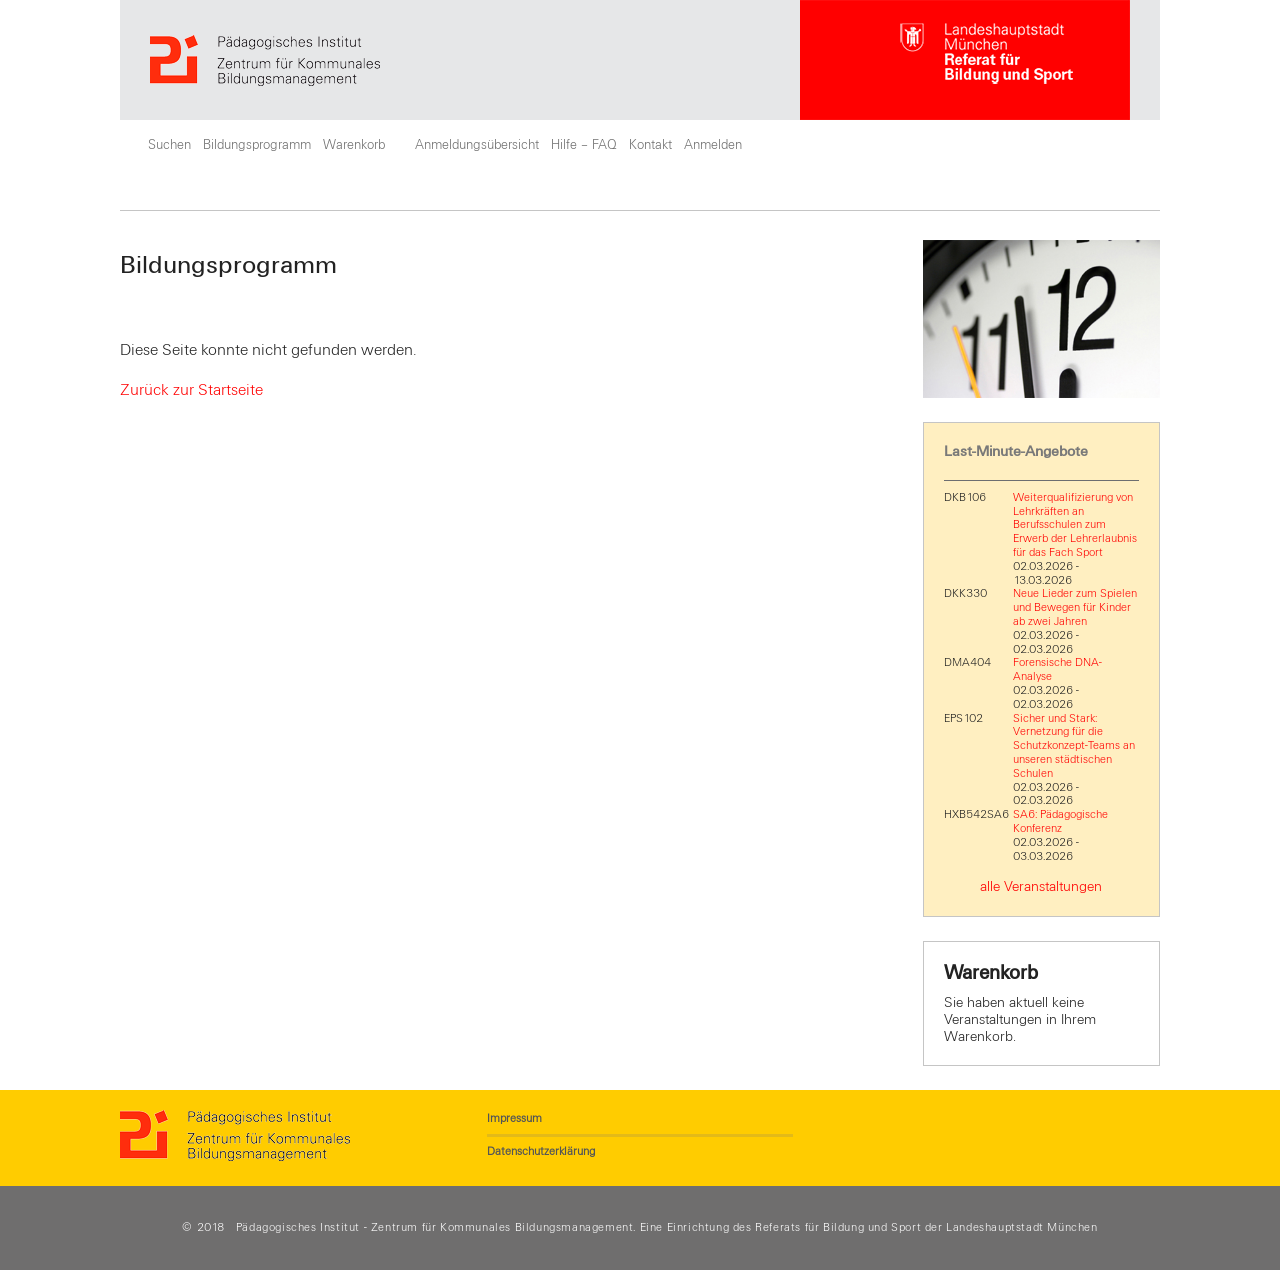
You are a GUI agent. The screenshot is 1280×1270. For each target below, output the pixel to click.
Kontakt (650, 145)
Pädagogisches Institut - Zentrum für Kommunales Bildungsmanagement (435, 1227)
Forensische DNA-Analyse (1057, 669)
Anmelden (713, 145)
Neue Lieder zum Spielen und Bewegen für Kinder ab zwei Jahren (1075, 607)
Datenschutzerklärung (541, 1151)
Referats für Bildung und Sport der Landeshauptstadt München (926, 1227)
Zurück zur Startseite (191, 390)
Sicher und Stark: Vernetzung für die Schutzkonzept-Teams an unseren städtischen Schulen (1074, 745)
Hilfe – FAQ (584, 145)
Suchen (169, 145)
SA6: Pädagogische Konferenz (1060, 821)
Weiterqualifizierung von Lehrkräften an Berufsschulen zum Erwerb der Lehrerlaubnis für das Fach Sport (1075, 524)
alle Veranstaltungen (1041, 886)
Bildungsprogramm (257, 145)
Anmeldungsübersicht (477, 145)
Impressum (514, 1118)
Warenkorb (354, 145)
